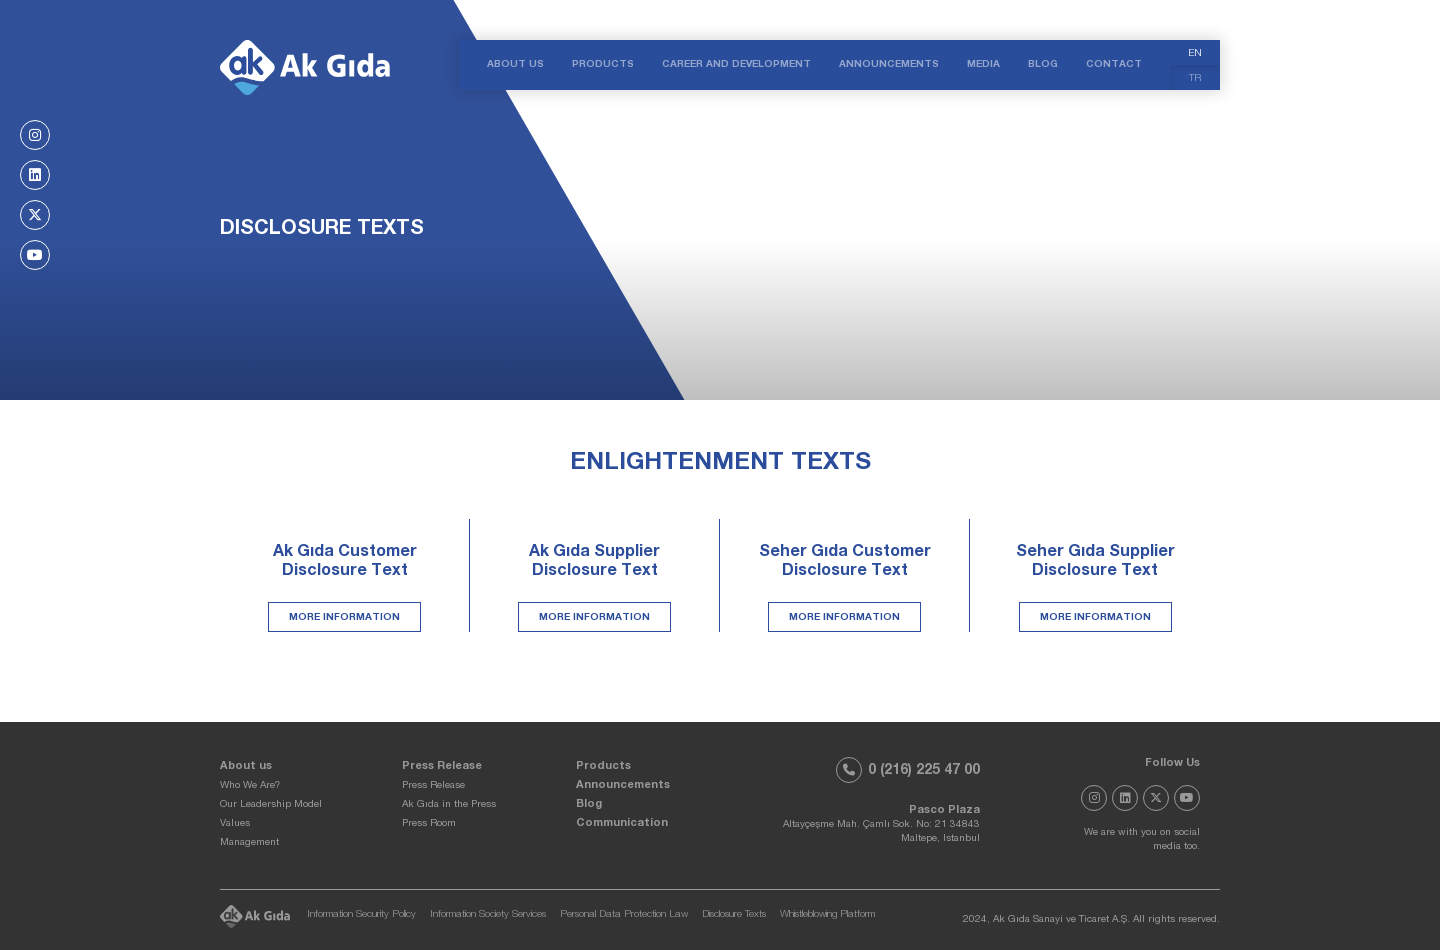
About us (246, 766)
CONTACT (1114, 65)
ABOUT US (515, 65)
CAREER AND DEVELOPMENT (736, 65)
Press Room (429, 824)
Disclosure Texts (734, 915)
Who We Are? (250, 786)
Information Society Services (488, 915)
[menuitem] (1195, 52)
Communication (622, 823)
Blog (589, 804)
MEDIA (983, 65)
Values (235, 824)
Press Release (442, 766)
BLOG (1043, 65)
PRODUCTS (603, 65)
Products (603, 766)
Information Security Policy (361, 915)
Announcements (623, 785)
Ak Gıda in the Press (449, 805)
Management (249, 843)
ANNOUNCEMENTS (889, 65)
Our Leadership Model (271, 805)
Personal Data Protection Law (624, 915)
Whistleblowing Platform (827, 915)
